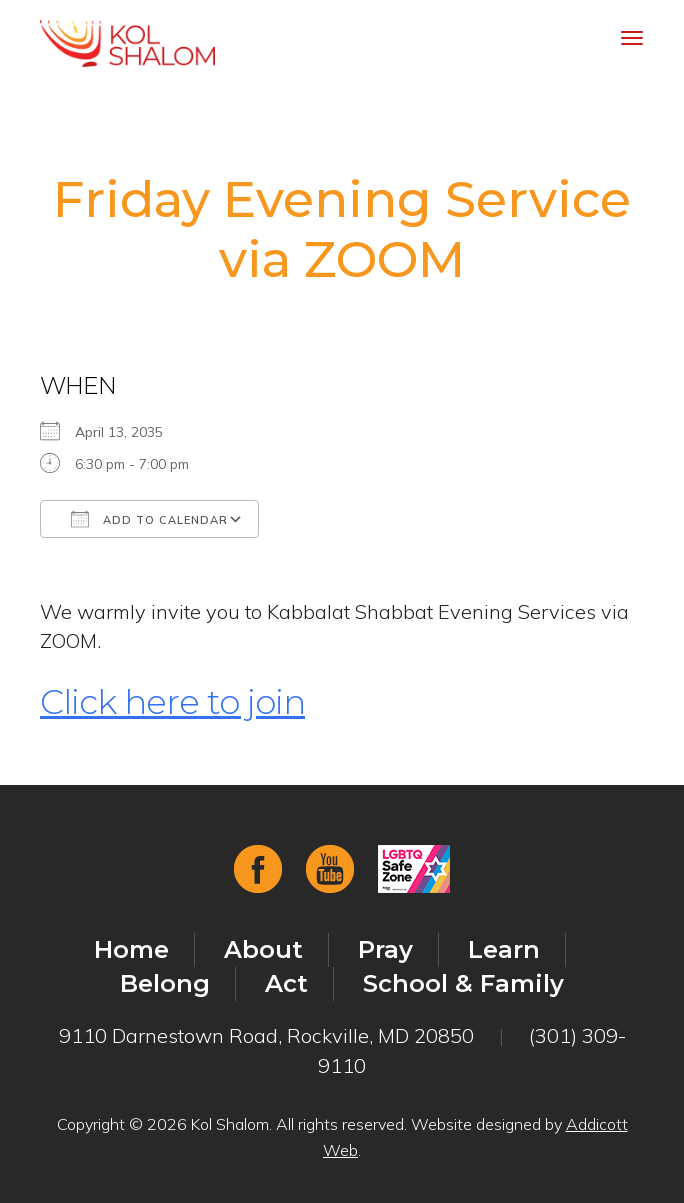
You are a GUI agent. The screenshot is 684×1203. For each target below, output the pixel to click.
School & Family (463, 983)
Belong (165, 983)
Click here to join (172, 702)
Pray (385, 949)
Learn (504, 949)
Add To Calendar (149, 519)
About (263, 949)
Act (286, 983)
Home (131, 949)
